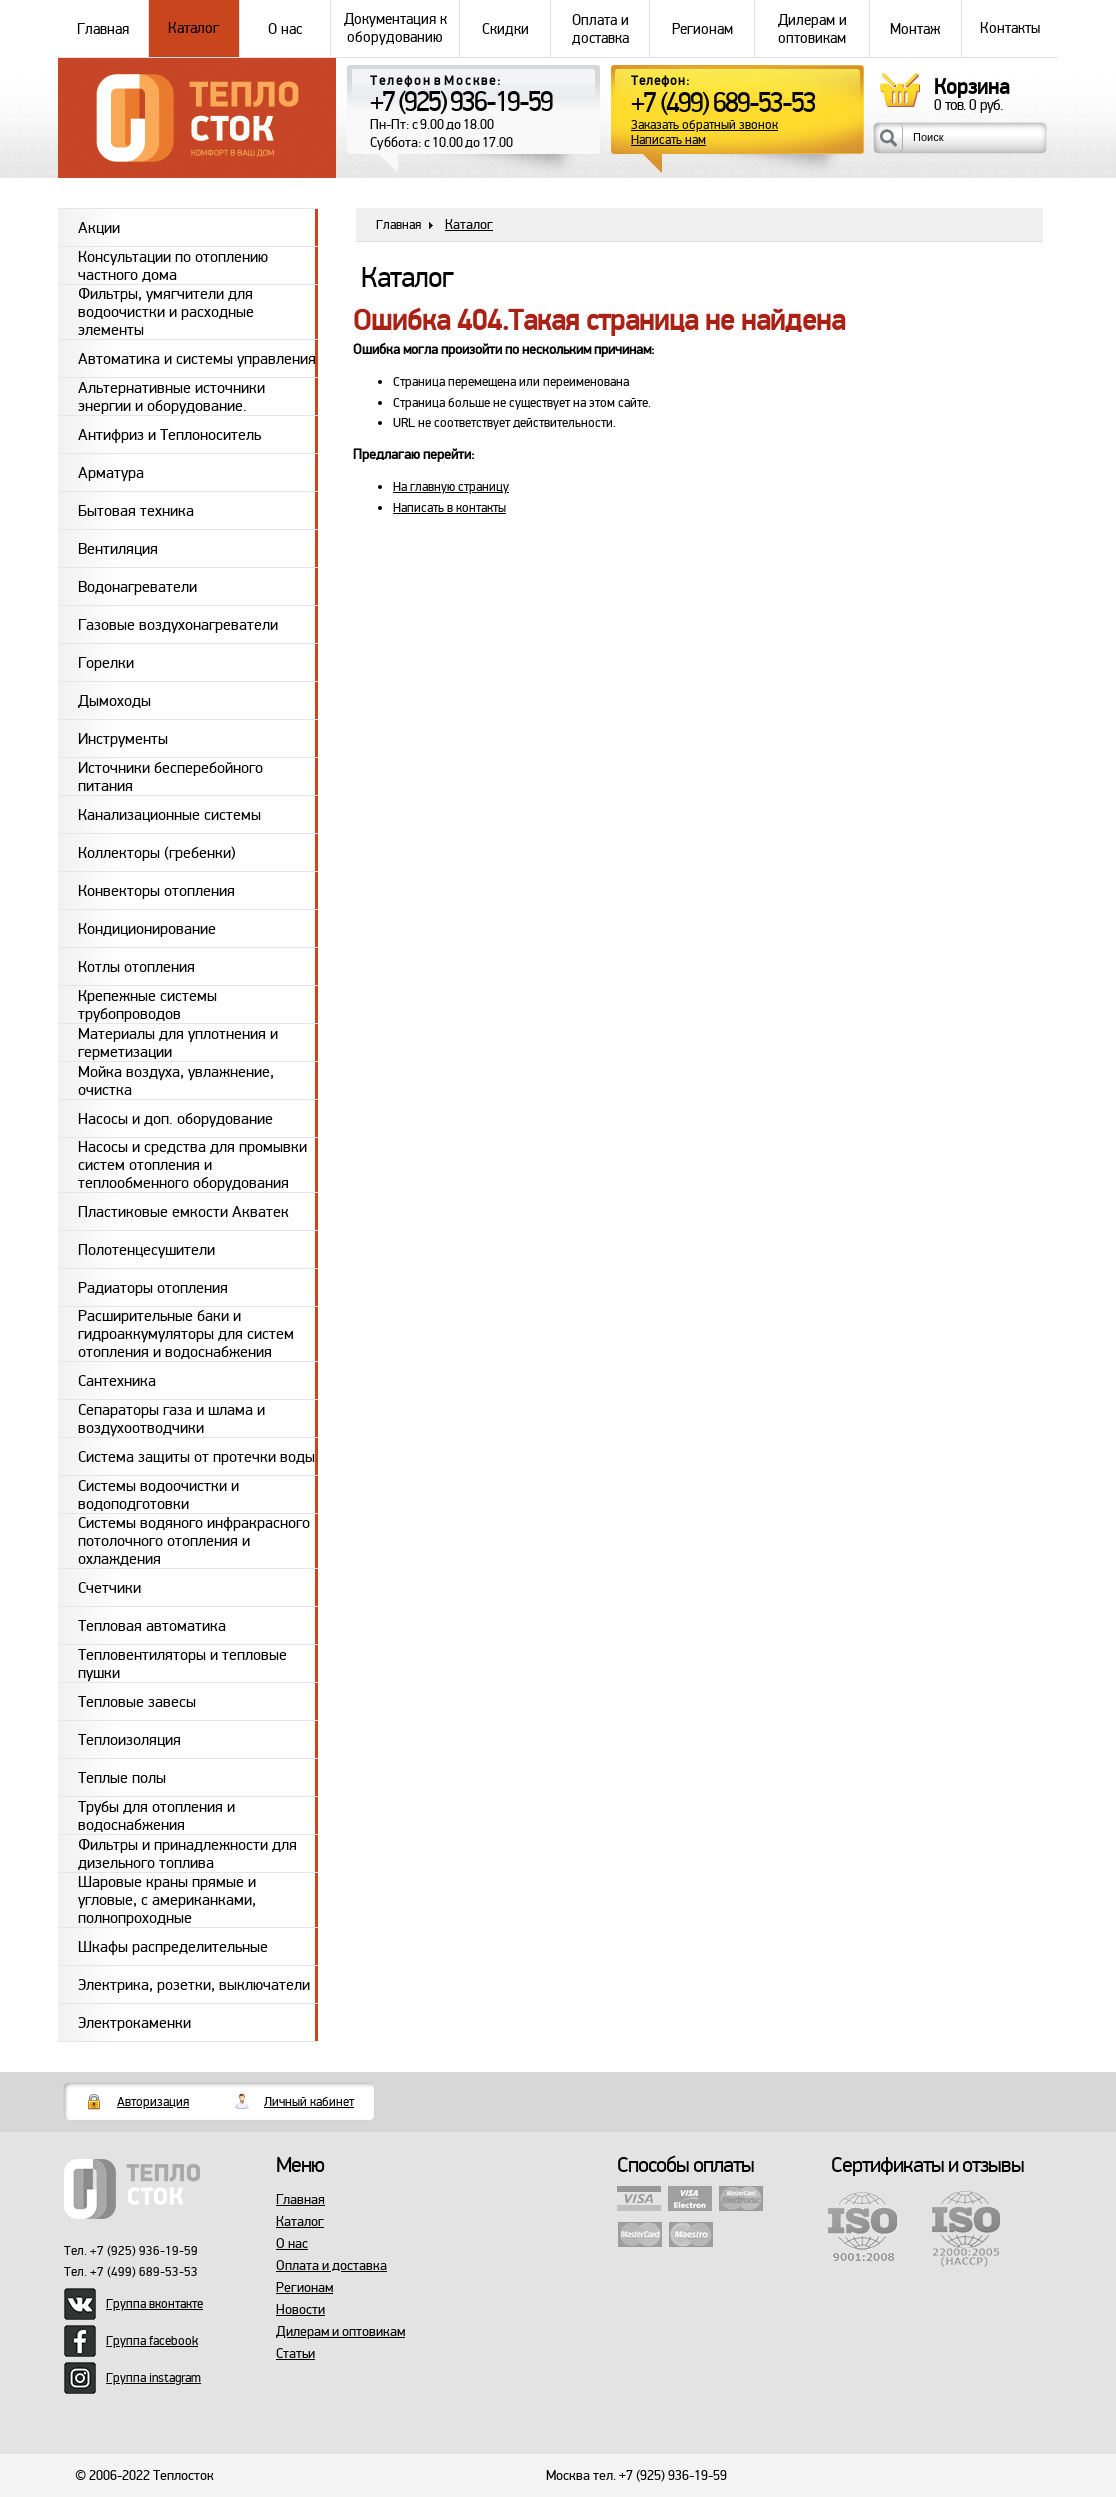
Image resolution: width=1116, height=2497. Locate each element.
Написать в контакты (449, 508)
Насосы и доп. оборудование (175, 1119)
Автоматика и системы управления (197, 359)
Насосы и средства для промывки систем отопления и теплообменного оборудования (192, 1165)
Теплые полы (122, 1778)
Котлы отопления (136, 967)
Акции (99, 228)
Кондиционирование (147, 929)
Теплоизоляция (129, 1740)
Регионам (702, 28)
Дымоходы (114, 701)
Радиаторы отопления (153, 1288)
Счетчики (109, 1588)
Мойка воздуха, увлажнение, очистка (176, 1080)
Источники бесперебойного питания (170, 776)
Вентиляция (118, 549)
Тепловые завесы (137, 1702)
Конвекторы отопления (156, 891)
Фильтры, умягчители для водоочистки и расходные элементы (166, 312)
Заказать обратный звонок (704, 125)
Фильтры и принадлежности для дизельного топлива (187, 1853)
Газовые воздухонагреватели (178, 625)
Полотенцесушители (146, 1250)
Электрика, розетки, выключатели (194, 1985)
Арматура (111, 473)
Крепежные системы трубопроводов (147, 1004)
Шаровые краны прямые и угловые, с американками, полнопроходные (167, 1900)
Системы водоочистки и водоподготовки (158, 1494)
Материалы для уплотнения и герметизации (178, 1042)
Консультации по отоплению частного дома (173, 265)
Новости (300, 2309)
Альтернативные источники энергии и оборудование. (171, 396)
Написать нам (668, 140)
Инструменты (123, 739)
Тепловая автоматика (152, 1626)
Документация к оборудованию (395, 28)
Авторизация (153, 2102)
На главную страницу (451, 487)
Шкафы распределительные (173, 1947)
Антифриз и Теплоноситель (169, 435)
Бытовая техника (136, 511)
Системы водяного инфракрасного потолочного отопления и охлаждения (194, 1541)
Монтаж (915, 28)
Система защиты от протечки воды (196, 1457)
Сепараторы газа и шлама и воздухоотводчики (171, 1418)
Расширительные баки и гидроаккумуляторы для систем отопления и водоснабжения (186, 1334)
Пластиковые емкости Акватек (183, 1212)
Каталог (194, 28)
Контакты (1010, 28)
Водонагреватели (137, 587)
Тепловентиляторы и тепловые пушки (182, 1663)
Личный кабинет (309, 2102)
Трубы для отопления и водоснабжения (156, 1815)
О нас (285, 28)
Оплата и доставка (600, 28)
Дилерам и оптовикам (812, 28)
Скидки (505, 28)
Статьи (295, 2353)
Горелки (106, 663)
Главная (103, 28)
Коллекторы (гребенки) (157, 853)
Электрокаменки (134, 2023)
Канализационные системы (169, 815)
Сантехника (117, 1381)
